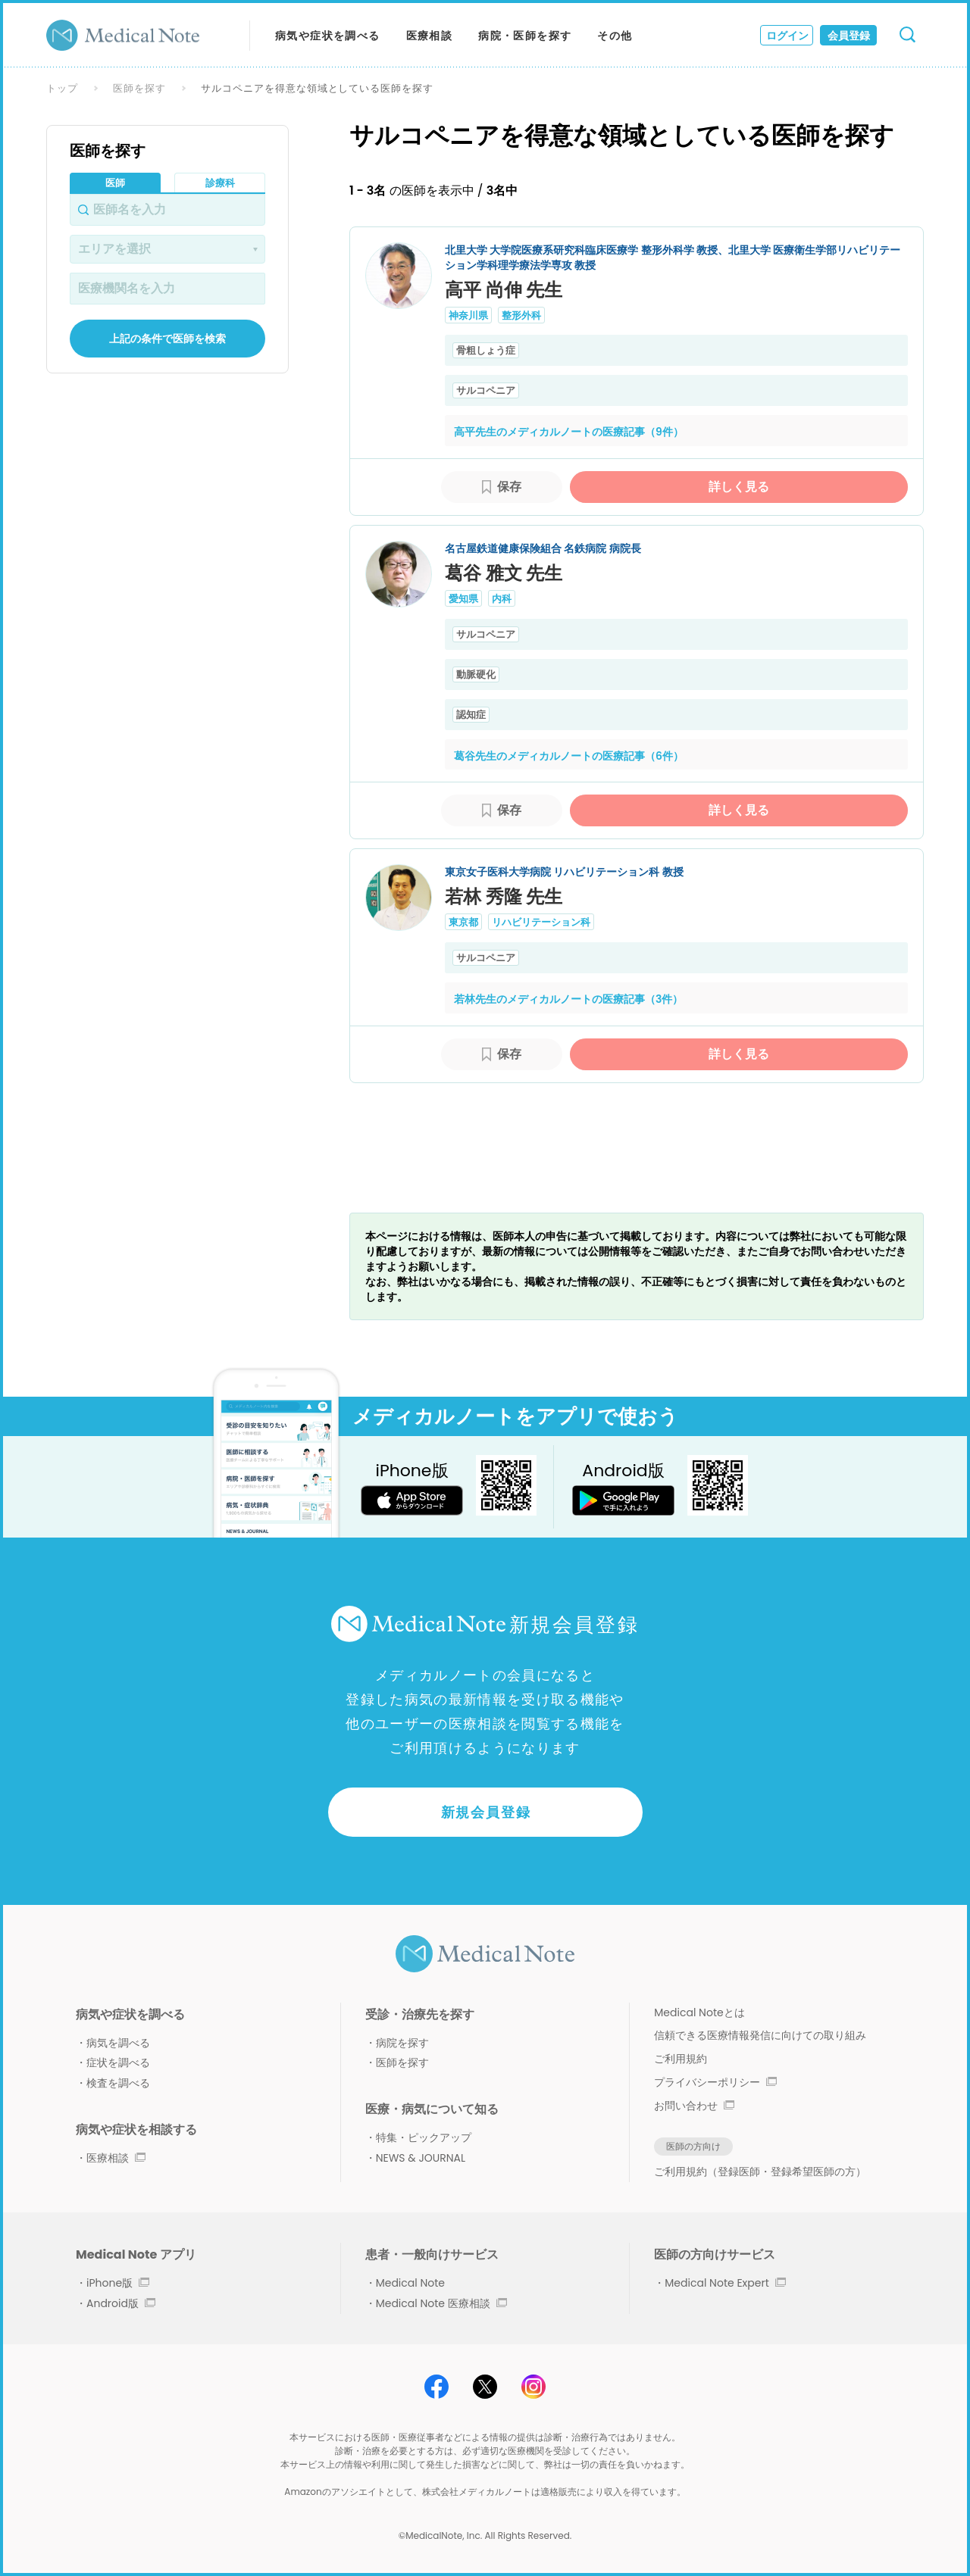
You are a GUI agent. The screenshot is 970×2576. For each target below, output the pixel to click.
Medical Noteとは (699, 2012)
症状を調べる (118, 2062)
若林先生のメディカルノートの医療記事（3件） (568, 999)
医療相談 (429, 35)
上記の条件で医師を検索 (167, 339)
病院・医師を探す (524, 35)
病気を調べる (118, 2042)
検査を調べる (118, 2082)
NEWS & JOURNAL (420, 2157)
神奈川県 (468, 315)
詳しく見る (739, 486)
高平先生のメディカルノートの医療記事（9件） (569, 431)
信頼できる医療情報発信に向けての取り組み (760, 2035)
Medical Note (410, 2282)
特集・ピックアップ (423, 2137)
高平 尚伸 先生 (503, 289)
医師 (115, 183)
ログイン (787, 35)
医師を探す (139, 88)
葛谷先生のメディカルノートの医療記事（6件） (569, 755)
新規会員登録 (486, 1812)
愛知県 (463, 599)
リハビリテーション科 (541, 922)
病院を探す (402, 2042)
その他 (614, 35)
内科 (502, 599)
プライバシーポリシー (715, 2082)
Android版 (120, 2303)
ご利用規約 (680, 2058)
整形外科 (521, 315)
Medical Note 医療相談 (441, 2303)
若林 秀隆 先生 (503, 896)
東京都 (463, 922)
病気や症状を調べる (327, 35)
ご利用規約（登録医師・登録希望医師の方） (760, 2171)
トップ (62, 88)
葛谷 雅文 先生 (503, 572)
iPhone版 (117, 2282)
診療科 (220, 183)
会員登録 (849, 35)
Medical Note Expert (725, 2282)
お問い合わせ (694, 2105)
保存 (509, 486)
